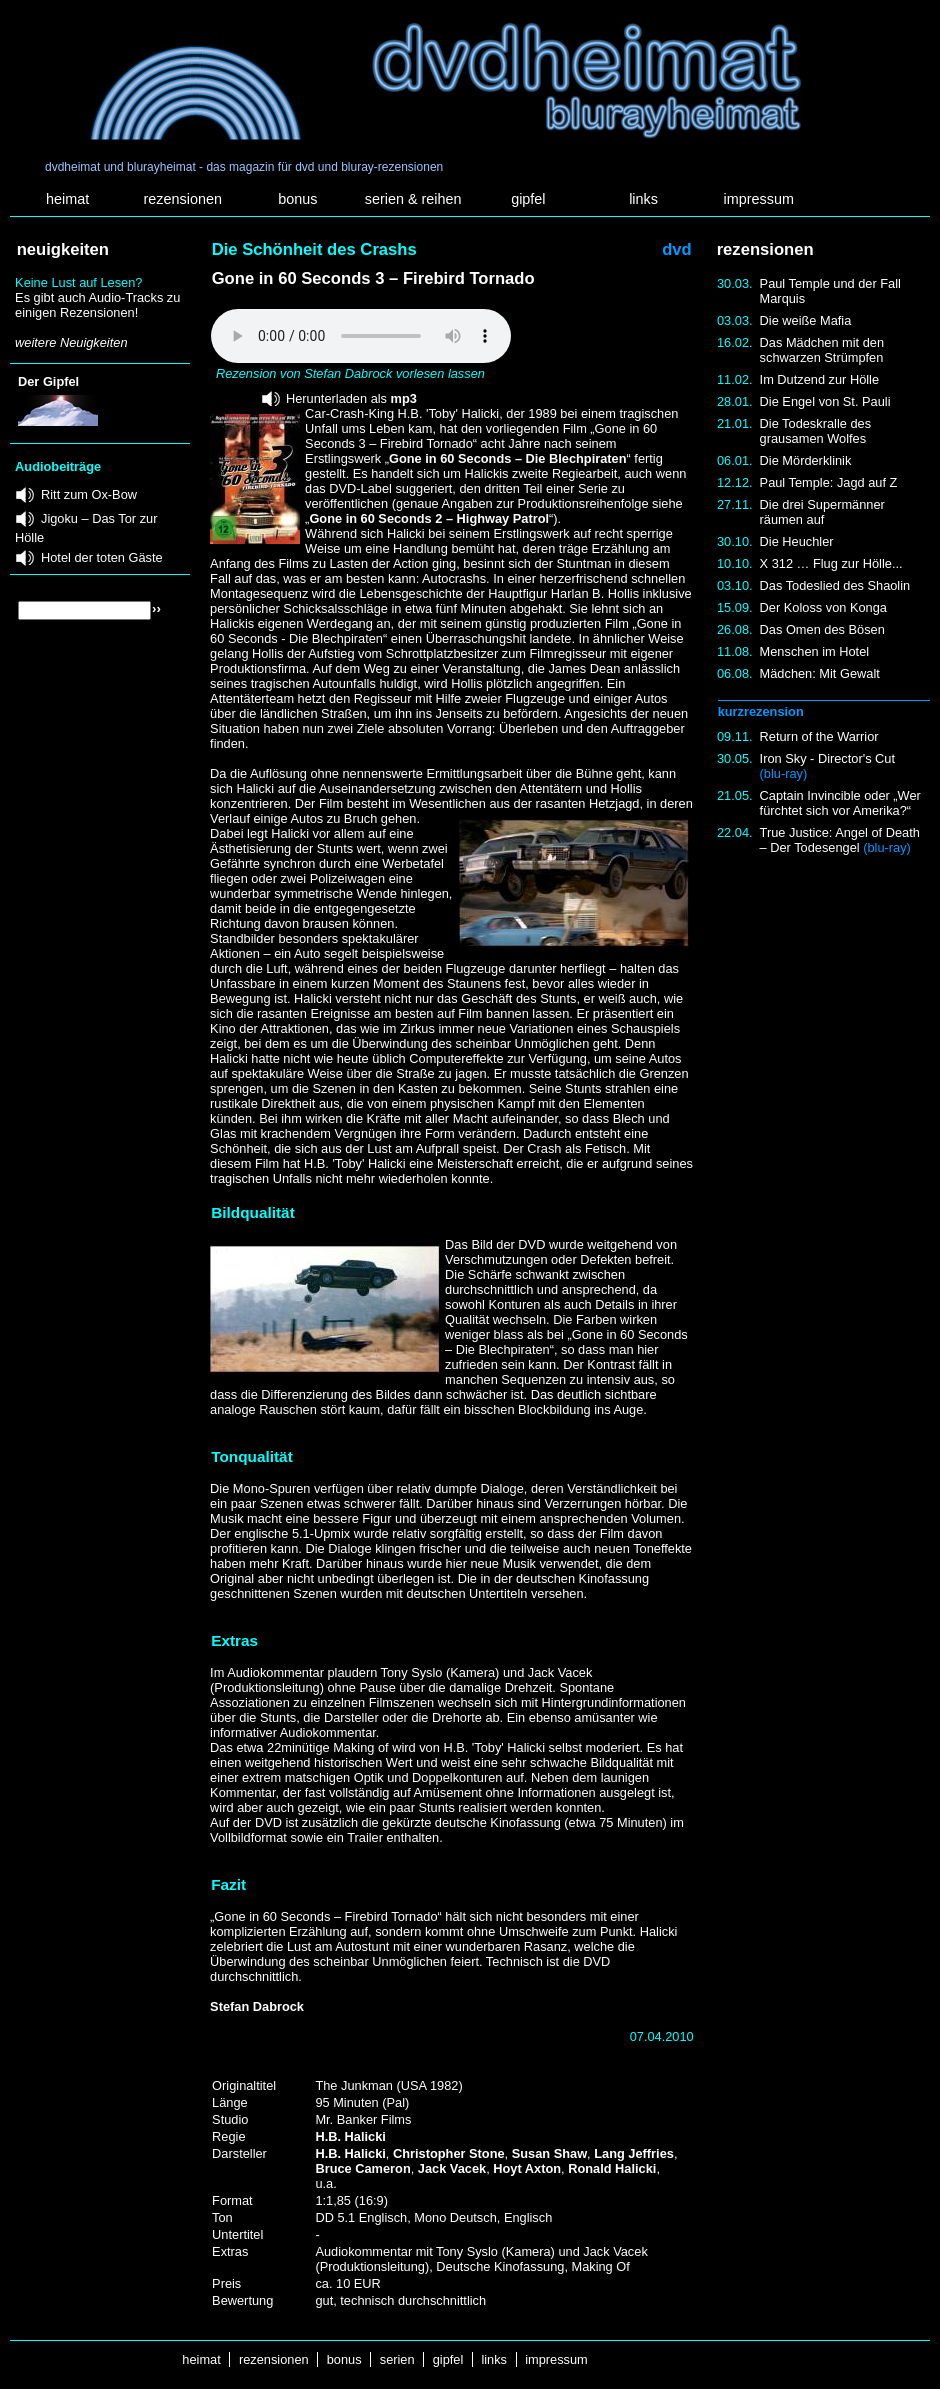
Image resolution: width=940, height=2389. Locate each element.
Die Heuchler (797, 541)
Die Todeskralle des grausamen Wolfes (815, 431)
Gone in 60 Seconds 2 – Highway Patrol (429, 518)
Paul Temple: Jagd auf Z (829, 482)
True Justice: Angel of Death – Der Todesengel (840, 840)
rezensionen (183, 199)
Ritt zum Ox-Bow (89, 494)
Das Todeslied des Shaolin (835, 585)
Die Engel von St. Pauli (825, 401)
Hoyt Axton (527, 2168)
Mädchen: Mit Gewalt (820, 673)
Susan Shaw (549, 2153)
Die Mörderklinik (806, 460)
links (643, 199)
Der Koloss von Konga (823, 607)
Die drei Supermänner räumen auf (822, 512)
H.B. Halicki (350, 2136)
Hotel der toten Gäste (102, 557)
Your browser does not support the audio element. (361, 336)
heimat (67, 199)
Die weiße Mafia (806, 320)
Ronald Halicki (612, 2168)
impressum (759, 199)
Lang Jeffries (634, 2153)
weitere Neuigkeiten (71, 342)
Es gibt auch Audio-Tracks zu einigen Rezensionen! (97, 305)
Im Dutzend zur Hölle (819, 379)
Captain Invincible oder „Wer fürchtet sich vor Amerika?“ (840, 803)
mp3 (404, 398)
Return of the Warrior (819, 736)
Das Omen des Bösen (822, 629)
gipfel (528, 199)
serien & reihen (413, 199)
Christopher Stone (449, 2153)
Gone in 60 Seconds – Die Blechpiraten (508, 458)
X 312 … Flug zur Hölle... (831, 563)
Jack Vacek (452, 2168)
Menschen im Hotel (815, 651)
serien (397, 2359)
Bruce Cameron (362, 2168)
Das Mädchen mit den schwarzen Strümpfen (822, 350)
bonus (297, 199)
